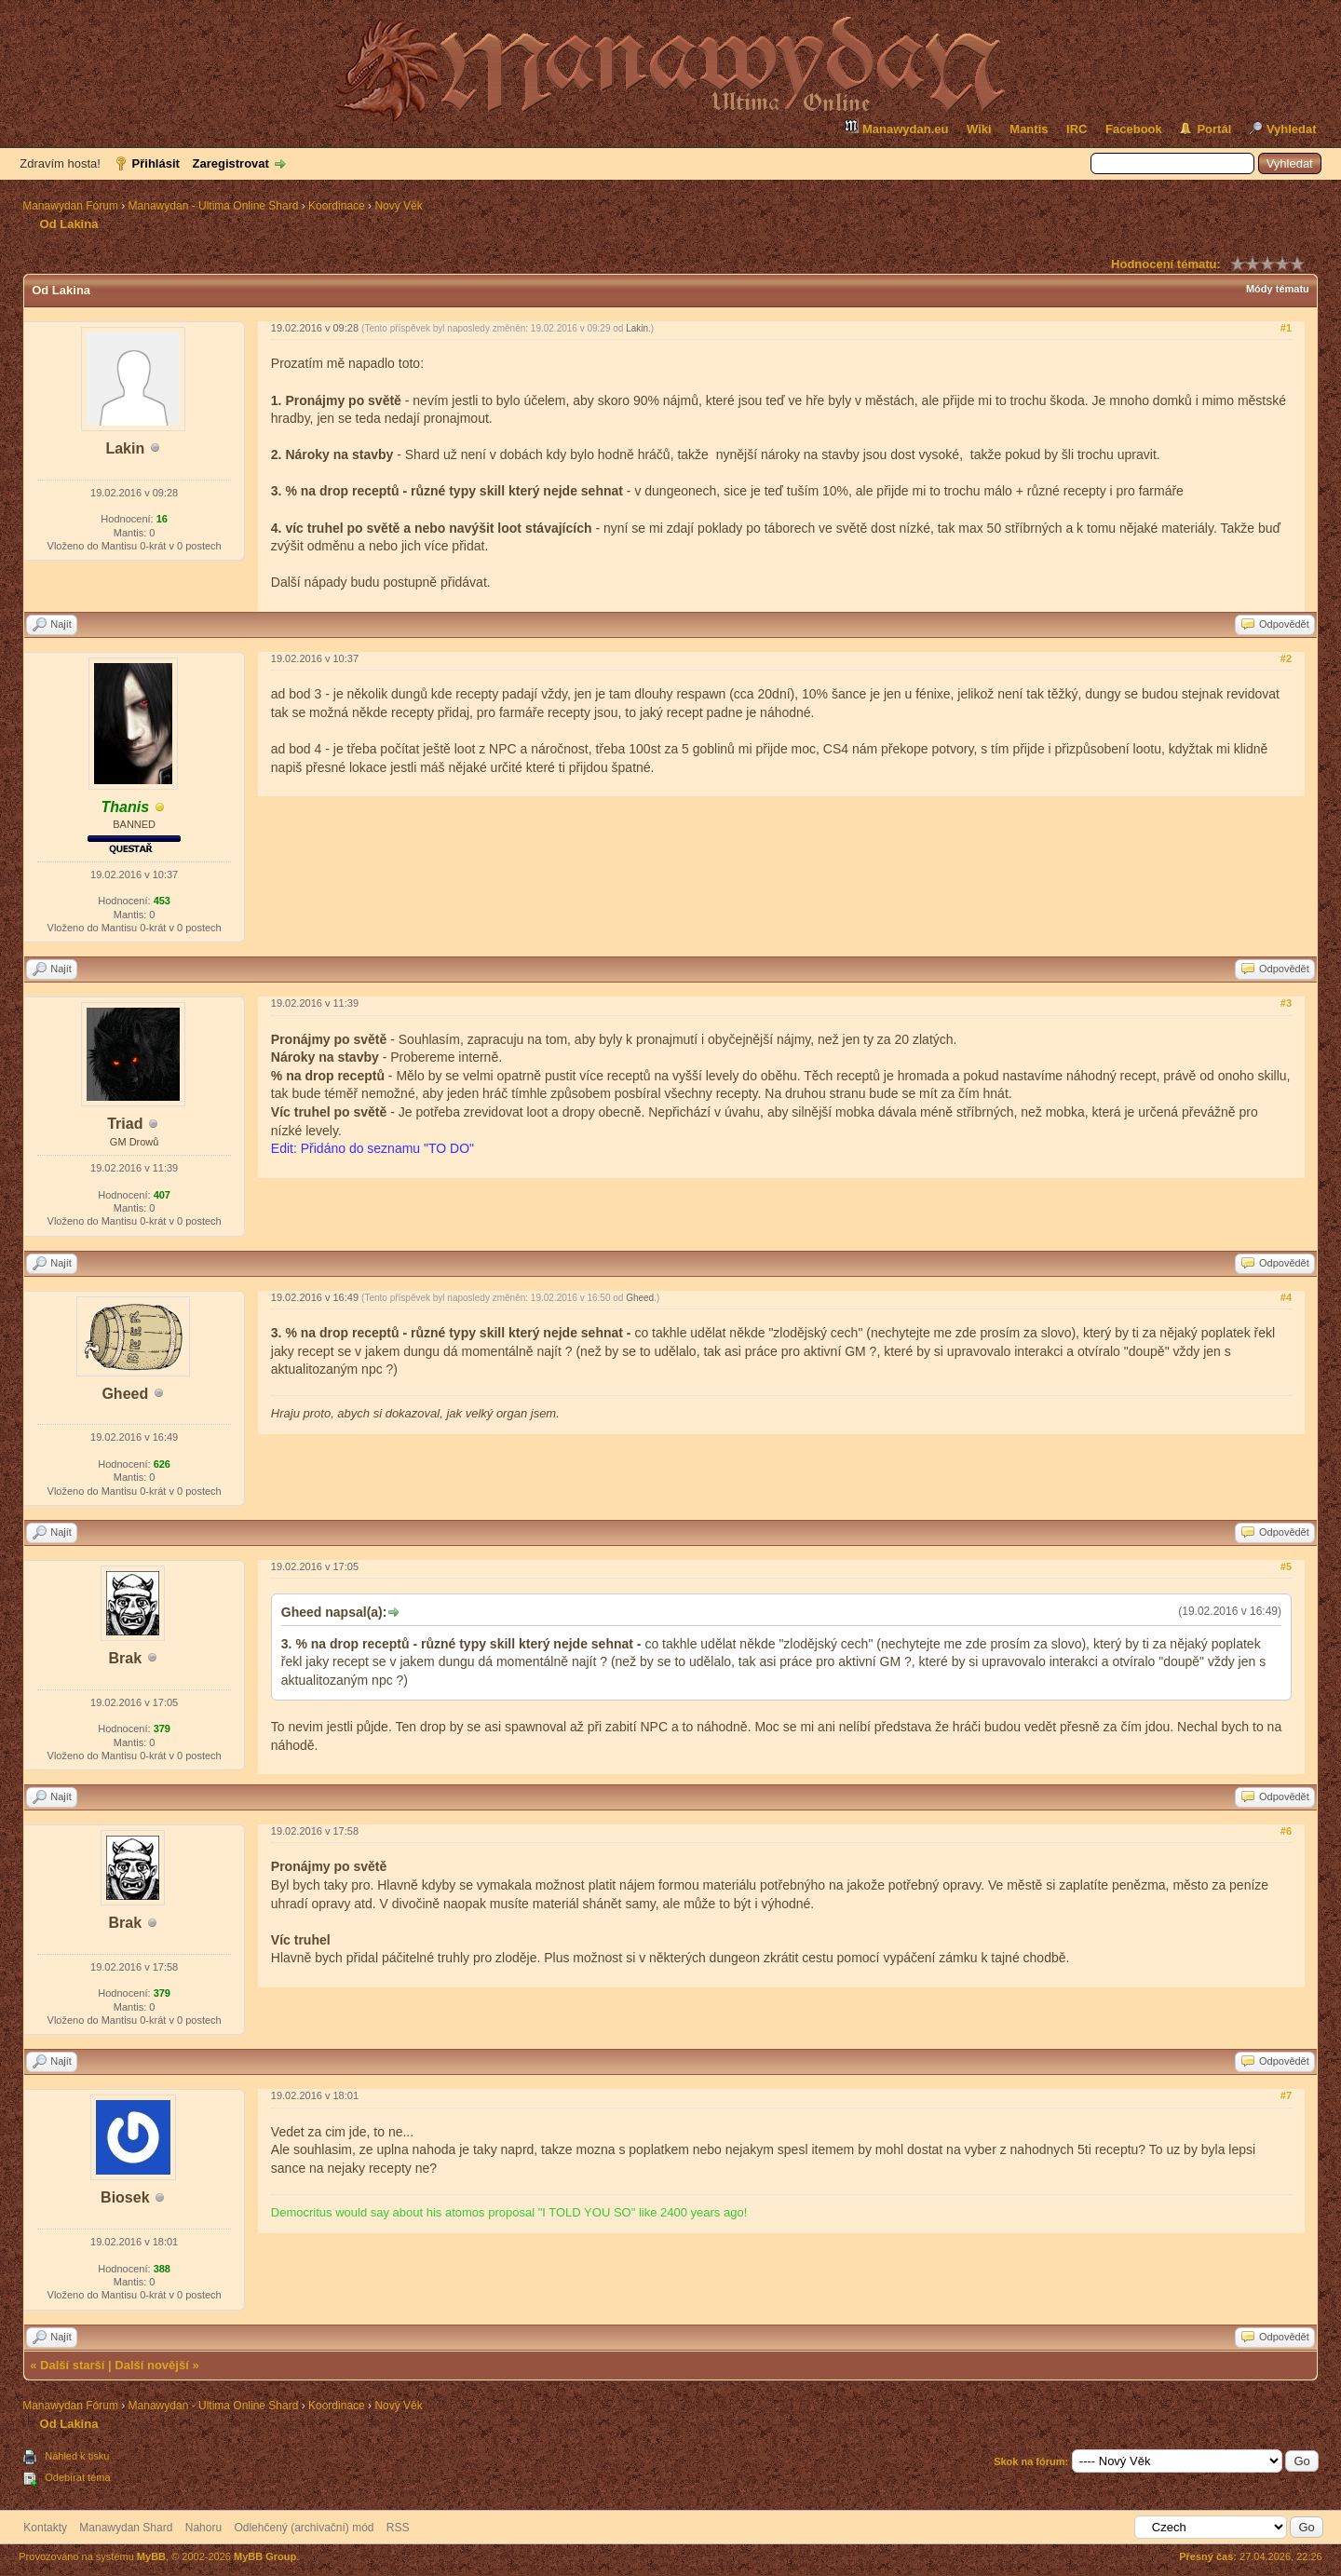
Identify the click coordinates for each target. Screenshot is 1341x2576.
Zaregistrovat (231, 163)
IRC (1076, 129)
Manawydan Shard (125, 2527)
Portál (1214, 129)
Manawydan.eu (896, 127)
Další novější (151, 2365)
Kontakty (45, 2527)
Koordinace (336, 205)
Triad (124, 1124)
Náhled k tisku (77, 2455)
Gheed (125, 1394)
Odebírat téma (77, 2477)
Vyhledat (1291, 129)
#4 (1286, 1297)
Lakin (124, 448)
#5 (1286, 1566)
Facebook (1133, 129)
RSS (398, 2527)
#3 (1286, 1003)
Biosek (125, 2197)
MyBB (151, 2556)
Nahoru (203, 2527)
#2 (1286, 658)
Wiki (979, 129)
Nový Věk (398, 205)
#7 (1286, 2095)
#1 (1286, 327)
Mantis (1028, 129)
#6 (1286, 1831)
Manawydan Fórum (70, 205)
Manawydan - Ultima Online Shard (214, 205)
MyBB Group (265, 2556)
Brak (125, 1658)
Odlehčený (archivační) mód (303, 2527)
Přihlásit (156, 163)
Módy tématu (1277, 288)
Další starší (72, 2365)
